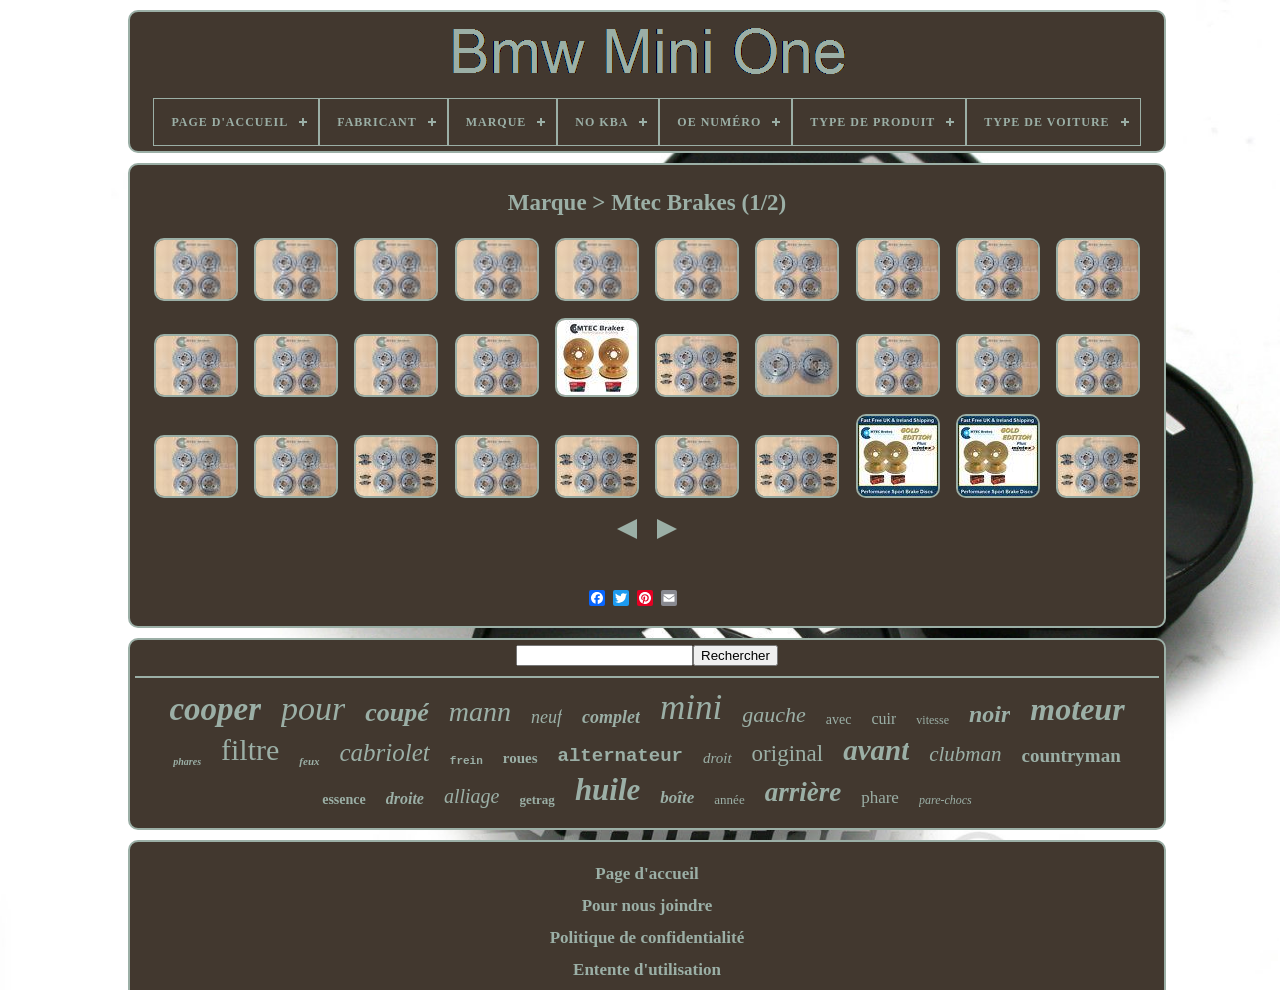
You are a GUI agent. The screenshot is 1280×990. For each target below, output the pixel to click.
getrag (537, 799)
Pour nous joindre (647, 905)
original (788, 753)
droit (717, 758)
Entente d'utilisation (647, 969)
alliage (472, 796)
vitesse (932, 720)
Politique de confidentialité (647, 937)
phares (187, 761)
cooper (215, 709)
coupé (397, 712)
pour (313, 708)
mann (480, 711)
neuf (546, 717)
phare (880, 797)
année (729, 799)
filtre (250, 749)
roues (520, 758)
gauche (774, 714)
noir (989, 714)
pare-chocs (945, 800)
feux (309, 761)
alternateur (620, 756)
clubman (965, 754)
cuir (883, 718)
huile (607, 789)
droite (405, 798)
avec (839, 719)
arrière (803, 792)
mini (691, 707)
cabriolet (385, 752)
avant (876, 750)
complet (611, 717)
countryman (1071, 755)
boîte (677, 797)
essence (344, 799)
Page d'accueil (646, 873)
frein (466, 761)
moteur (1077, 709)
